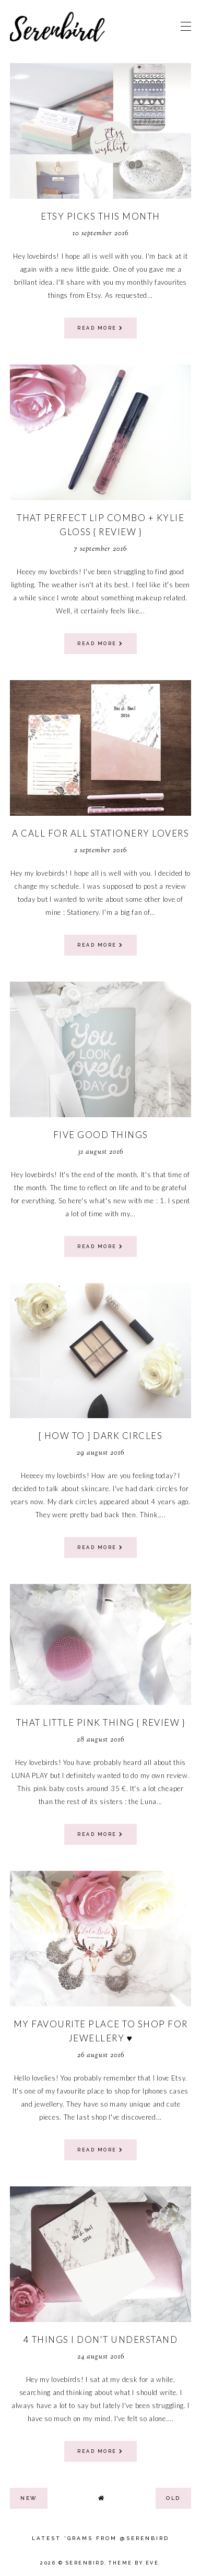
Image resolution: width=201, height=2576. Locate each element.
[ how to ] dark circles (101, 1435)
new (28, 2498)
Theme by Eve (134, 2563)
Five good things (100, 1134)
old (173, 2498)
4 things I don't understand (100, 2339)
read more (100, 328)
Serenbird (85, 2563)
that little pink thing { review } (100, 1722)
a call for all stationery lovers (100, 833)
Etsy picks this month (100, 216)
